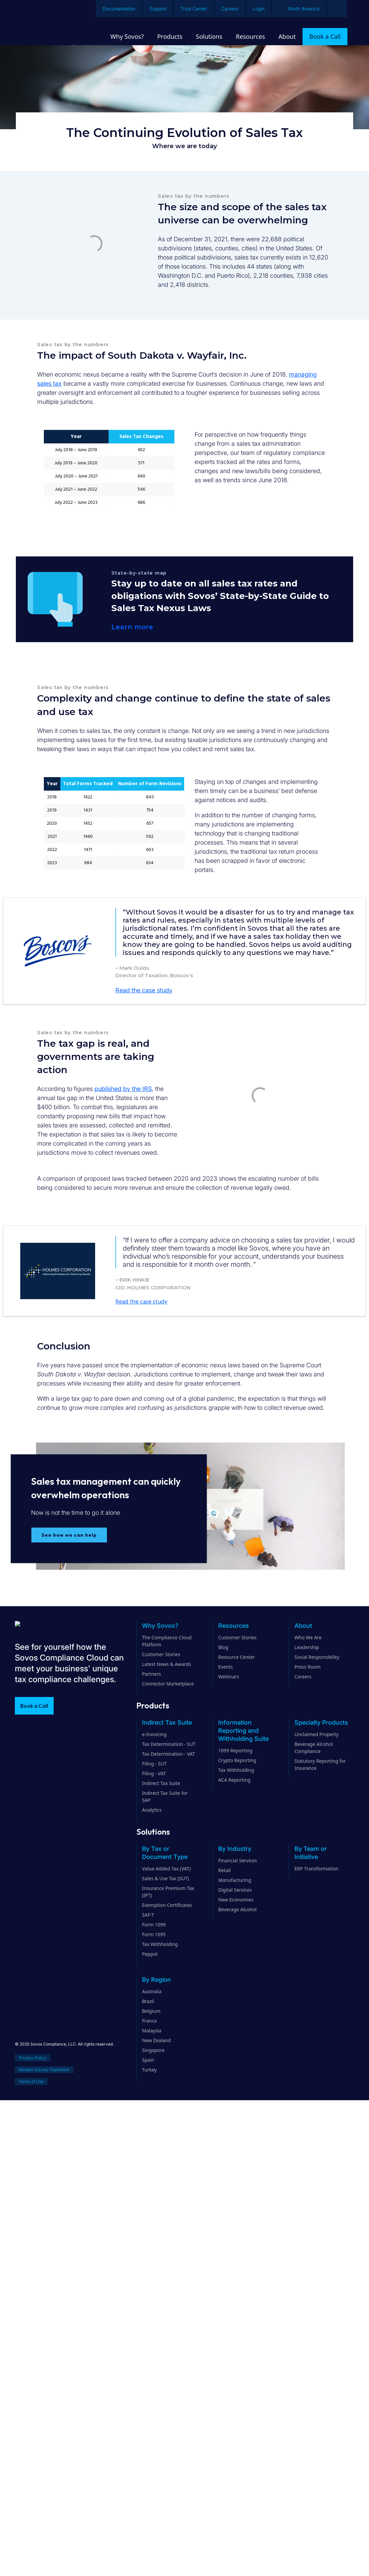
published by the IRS (123, 1088)
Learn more (132, 627)
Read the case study (143, 990)
